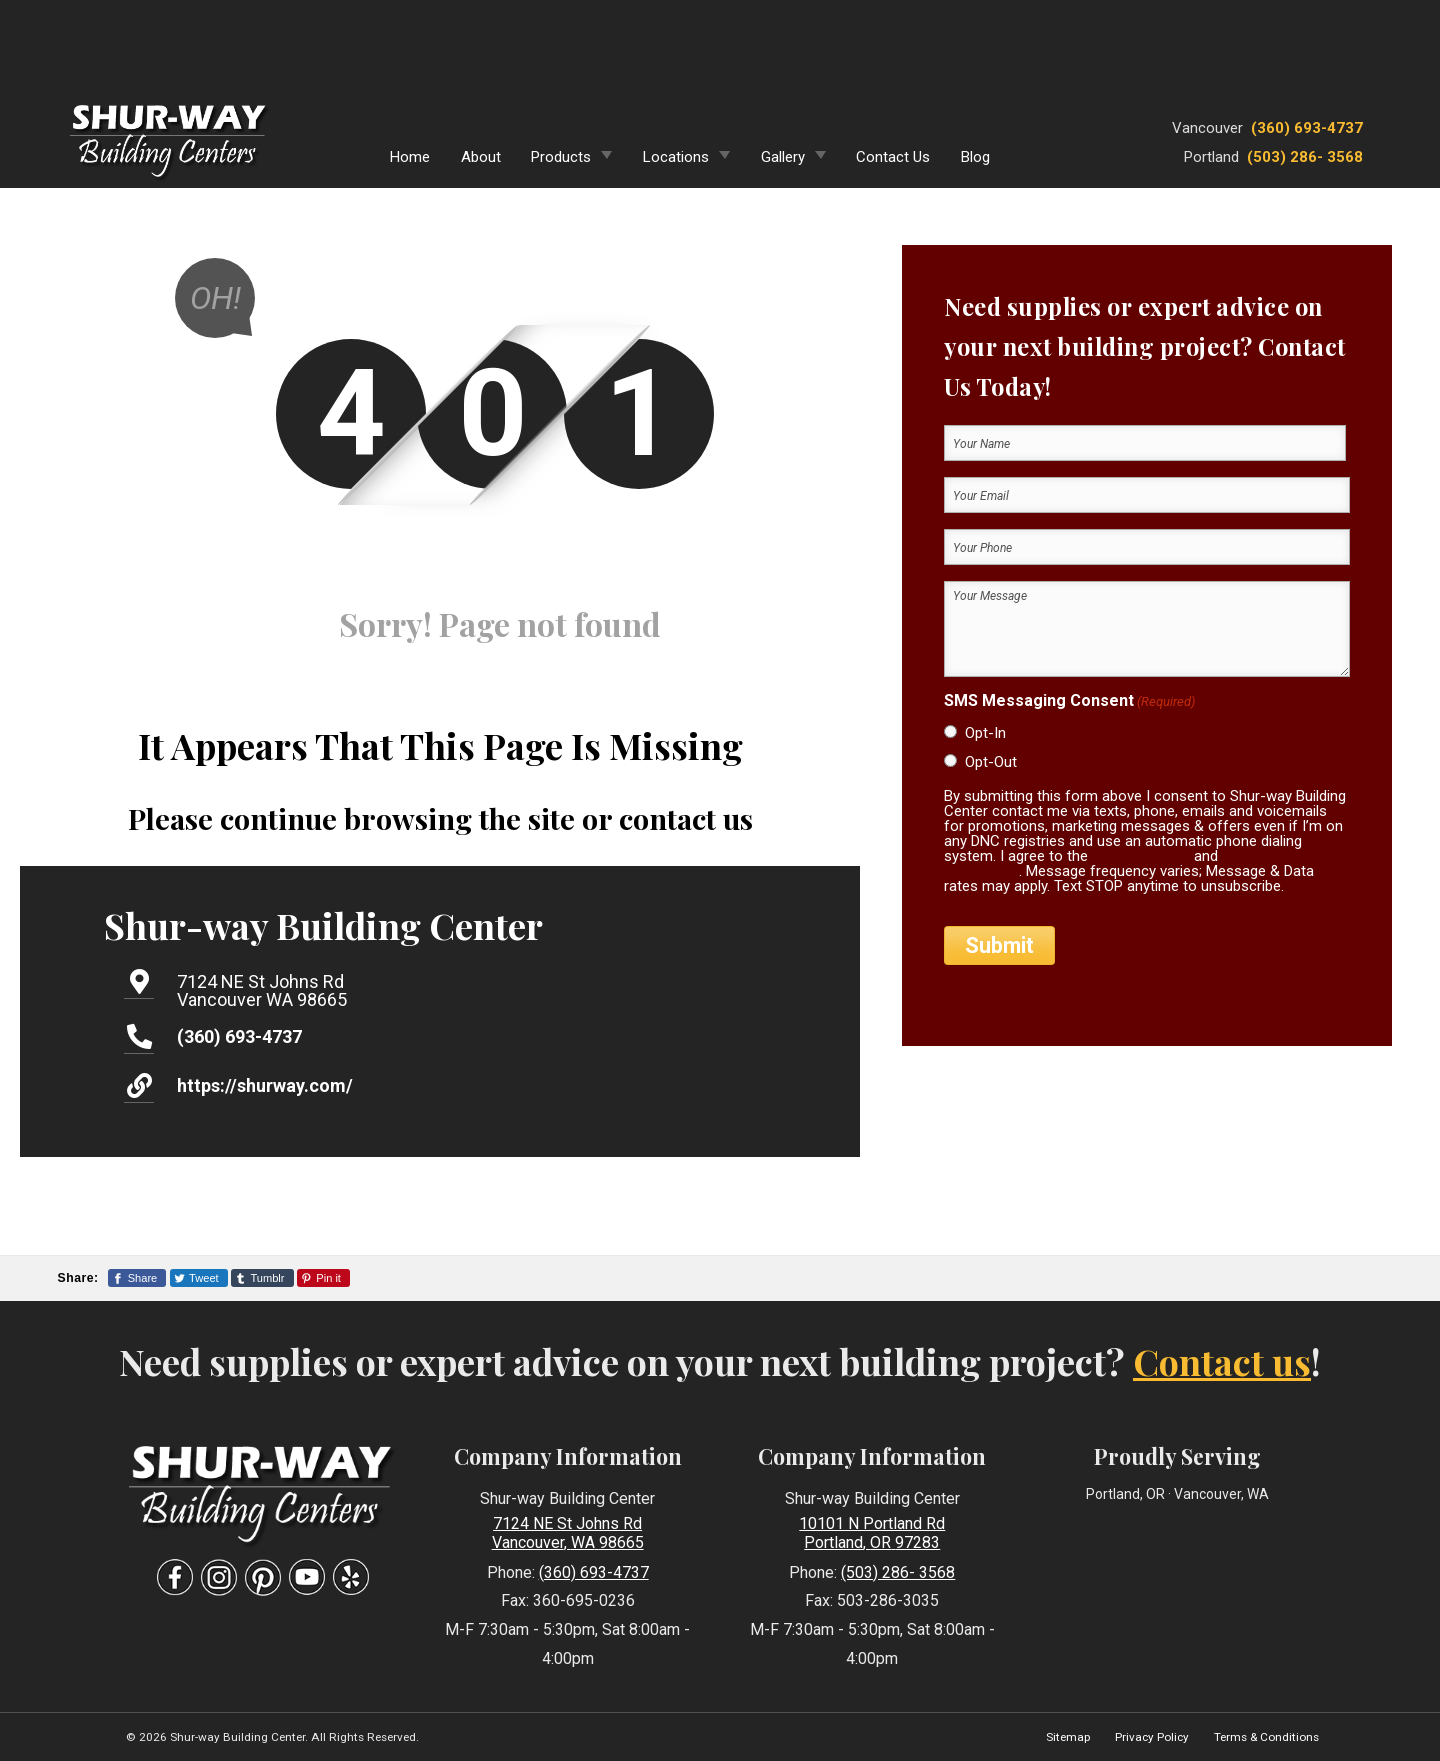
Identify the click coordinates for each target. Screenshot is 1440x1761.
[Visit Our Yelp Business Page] (351, 1577)
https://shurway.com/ (265, 1085)
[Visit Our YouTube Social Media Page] (307, 1577)
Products (561, 157)
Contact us (1222, 1361)
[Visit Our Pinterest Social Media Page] (263, 1577)
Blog (975, 157)
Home (410, 157)
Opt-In (985, 733)
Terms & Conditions (1266, 1737)
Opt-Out (991, 762)
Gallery (783, 157)
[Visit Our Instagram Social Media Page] (219, 1577)
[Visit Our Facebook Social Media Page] (175, 1577)
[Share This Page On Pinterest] (323, 1278)
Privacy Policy (1152, 1737)
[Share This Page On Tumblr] (262, 1278)
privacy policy (1141, 856)
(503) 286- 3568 (1305, 157)
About (481, 157)
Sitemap (1068, 1737)
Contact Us (893, 157)
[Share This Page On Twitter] (199, 1278)
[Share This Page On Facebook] (137, 1278)
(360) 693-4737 (1307, 128)
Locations (676, 157)
